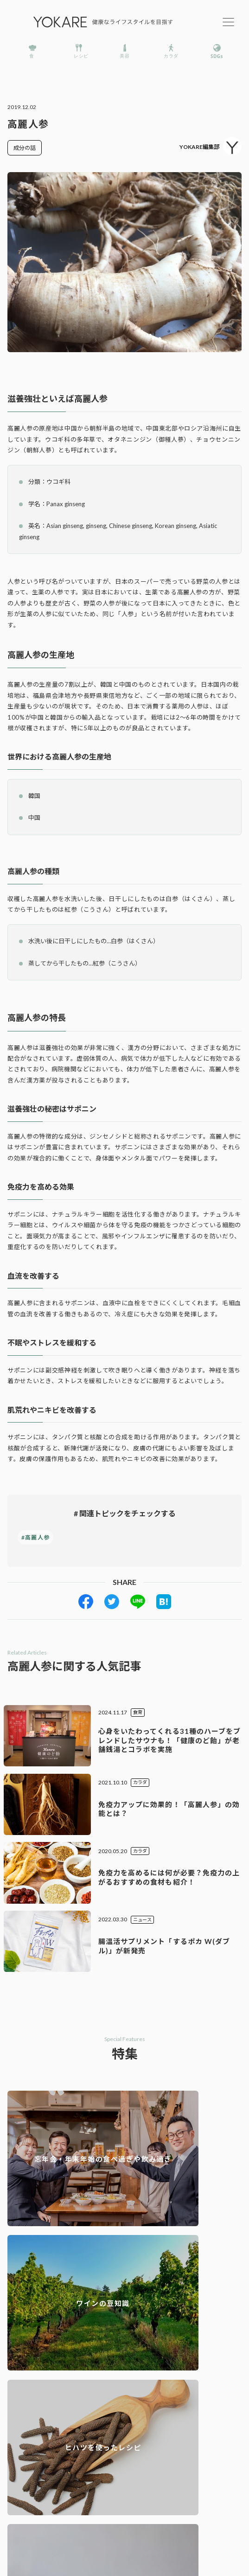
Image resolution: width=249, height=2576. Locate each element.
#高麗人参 (35, 1537)
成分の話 (24, 147)
